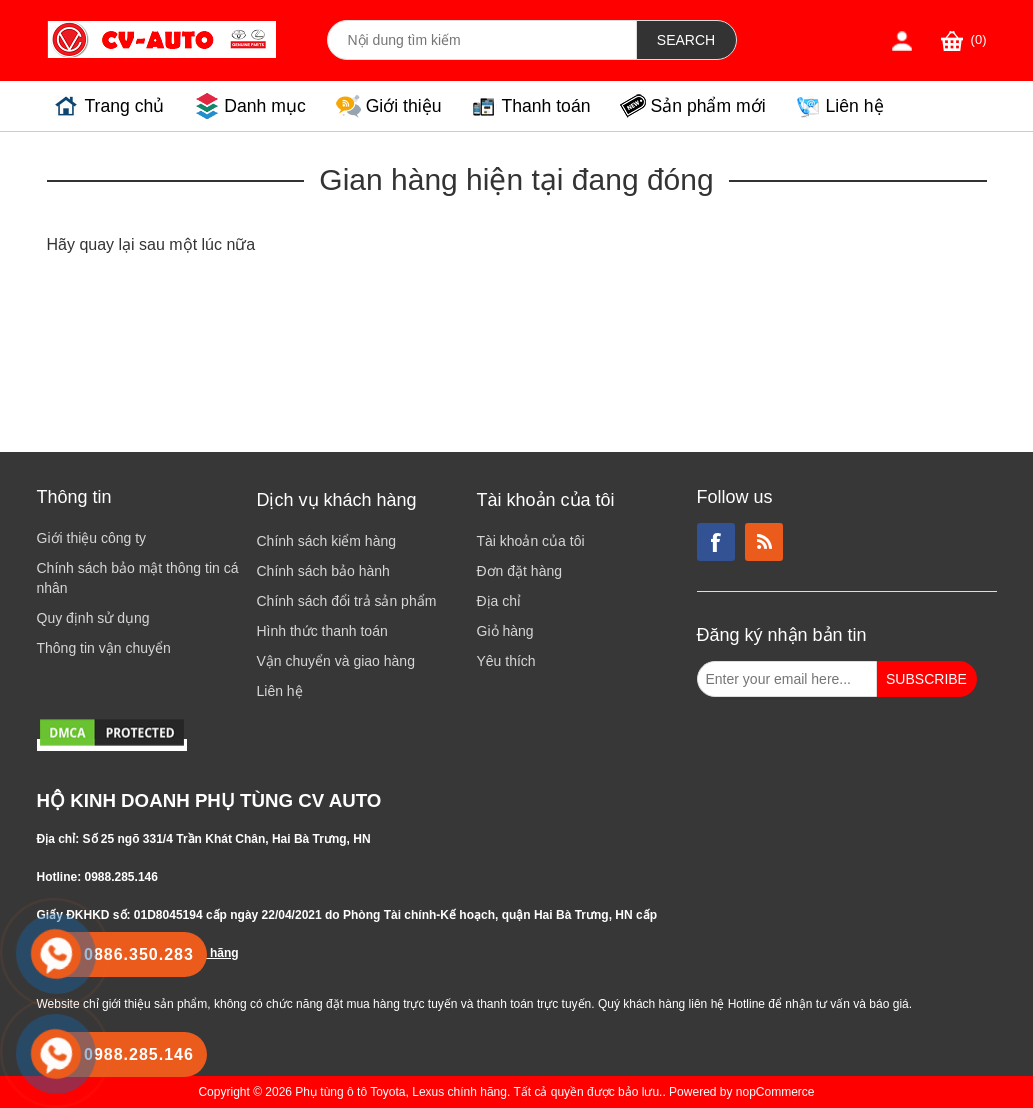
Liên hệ (855, 106)
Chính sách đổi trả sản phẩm (347, 601)
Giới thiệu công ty (92, 538)
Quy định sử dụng (93, 618)
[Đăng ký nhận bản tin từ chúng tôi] (787, 679)
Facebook (716, 542)
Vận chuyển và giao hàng (336, 661)
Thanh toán (545, 106)
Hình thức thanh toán (322, 631)
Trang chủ (125, 106)
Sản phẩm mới (707, 106)
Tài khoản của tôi (531, 541)
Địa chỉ (499, 601)
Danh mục (264, 106)
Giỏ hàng (505, 631)
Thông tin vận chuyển (104, 648)
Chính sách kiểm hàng (327, 541)
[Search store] (482, 40)
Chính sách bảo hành (323, 571)
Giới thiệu (404, 106)
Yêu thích (506, 661)
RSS (764, 542)
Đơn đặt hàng (520, 571)
